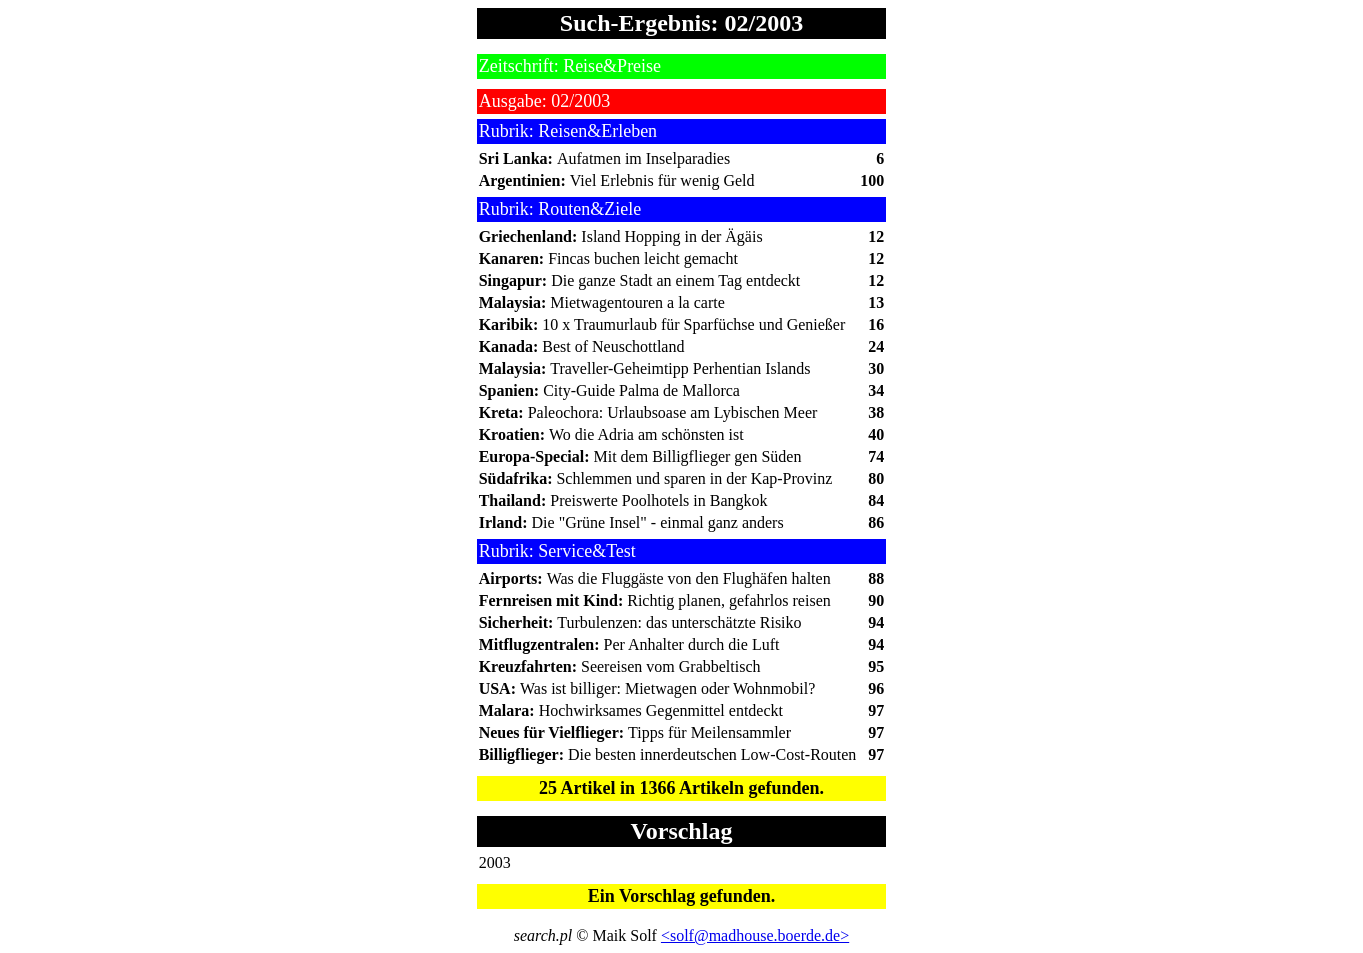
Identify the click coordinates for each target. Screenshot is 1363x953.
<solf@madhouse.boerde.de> (755, 935)
